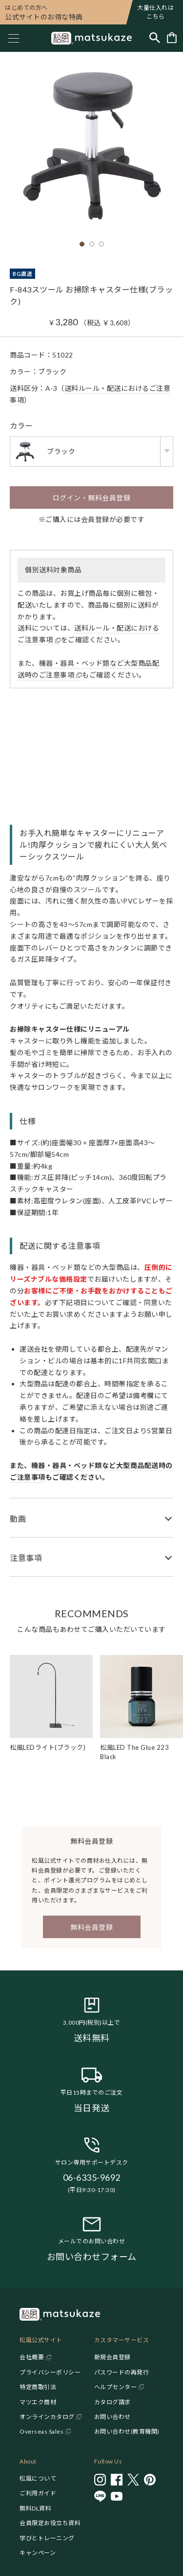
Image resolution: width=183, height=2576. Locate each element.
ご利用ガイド (38, 2493)
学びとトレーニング (47, 2538)
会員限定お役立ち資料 (50, 2523)
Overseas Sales (41, 2431)
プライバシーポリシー (50, 2372)
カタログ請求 (112, 2402)
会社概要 (32, 2357)
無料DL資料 (35, 2508)
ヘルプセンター (115, 2387)
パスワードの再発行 (121, 2372)
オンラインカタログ (47, 2416)
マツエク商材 (38, 2402)
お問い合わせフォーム (92, 2256)
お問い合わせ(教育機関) (127, 2431)
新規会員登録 (112, 2357)
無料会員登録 (91, 1927)
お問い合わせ (112, 2416)
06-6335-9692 (92, 2177)
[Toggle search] (154, 38)
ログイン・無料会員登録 (92, 498)
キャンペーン (38, 2552)
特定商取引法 (38, 2387)
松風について (38, 2478)
